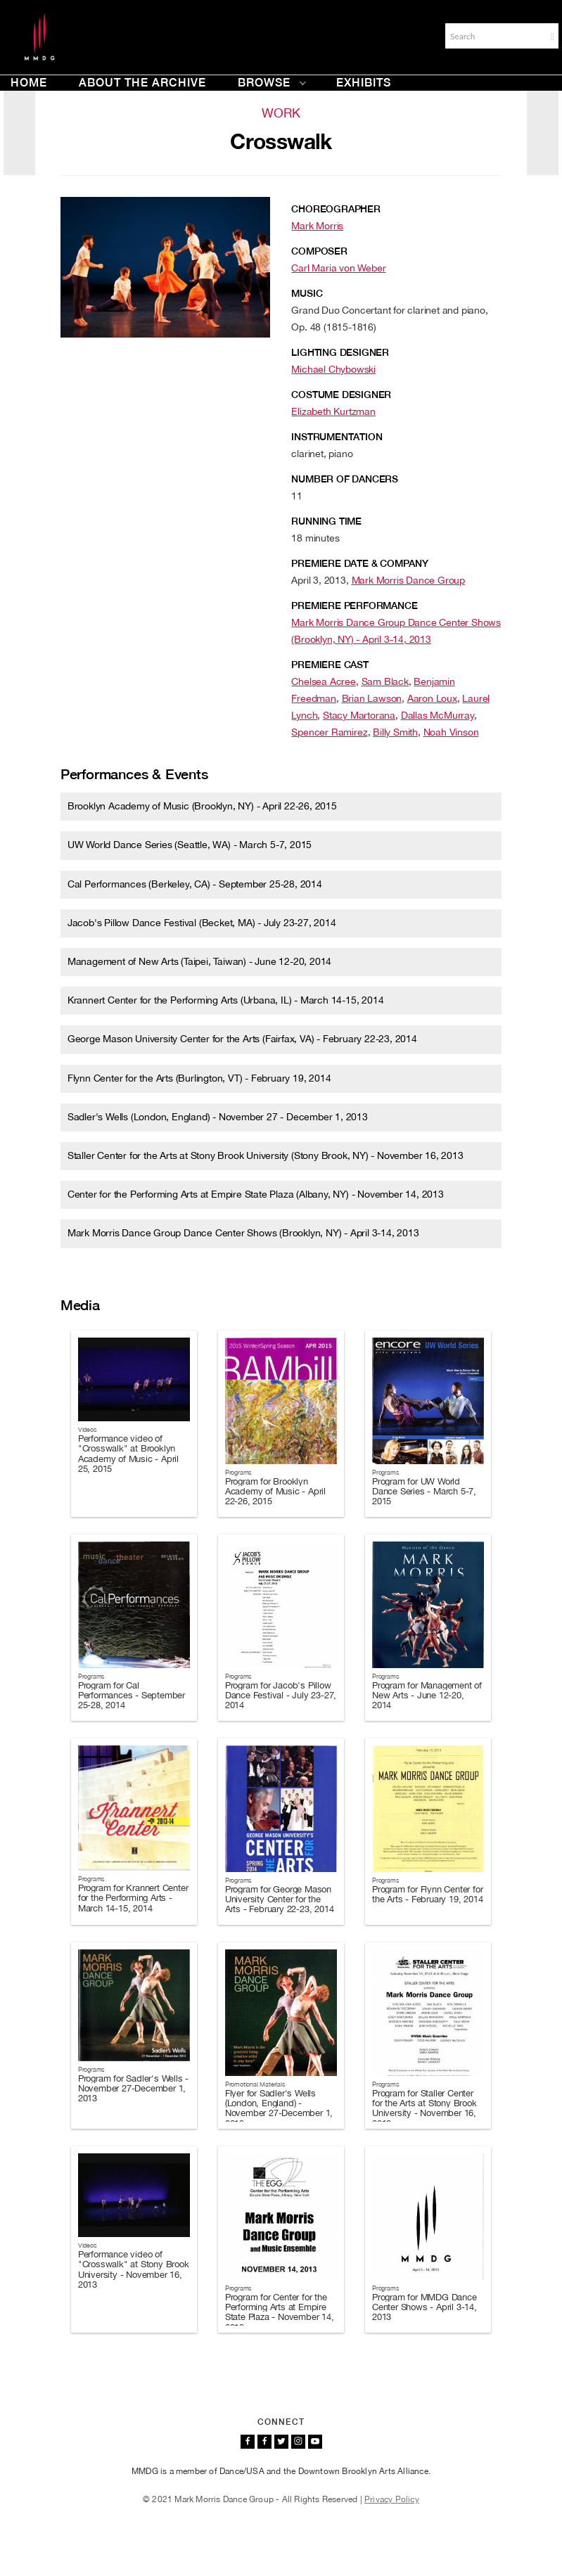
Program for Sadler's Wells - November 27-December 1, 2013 (133, 2088)
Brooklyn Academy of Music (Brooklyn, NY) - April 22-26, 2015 (202, 806)
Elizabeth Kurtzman (333, 411)
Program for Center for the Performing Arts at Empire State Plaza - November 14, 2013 (279, 2312)
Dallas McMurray (437, 715)
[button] (552, 37)
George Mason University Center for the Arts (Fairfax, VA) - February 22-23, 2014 (242, 1038)
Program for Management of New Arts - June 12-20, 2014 (427, 1695)
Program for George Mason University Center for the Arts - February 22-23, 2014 (279, 1899)
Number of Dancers (344, 479)
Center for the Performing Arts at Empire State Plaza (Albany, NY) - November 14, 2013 (256, 1194)
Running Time (326, 521)
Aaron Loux (432, 698)
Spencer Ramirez (329, 732)
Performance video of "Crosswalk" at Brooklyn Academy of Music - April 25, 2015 (128, 1453)
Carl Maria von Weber (338, 268)
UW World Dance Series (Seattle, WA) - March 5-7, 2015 (190, 844)
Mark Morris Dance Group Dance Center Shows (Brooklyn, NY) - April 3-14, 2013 (243, 1232)
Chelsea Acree (323, 681)
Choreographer (335, 208)
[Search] (494, 36)
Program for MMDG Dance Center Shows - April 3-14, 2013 (424, 2307)
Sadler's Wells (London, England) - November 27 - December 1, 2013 (218, 1116)
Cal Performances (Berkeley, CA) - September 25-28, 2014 (195, 884)
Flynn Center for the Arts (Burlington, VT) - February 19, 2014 (199, 1078)
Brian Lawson (372, 698)
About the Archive (142, 82)
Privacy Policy (391, 2499)
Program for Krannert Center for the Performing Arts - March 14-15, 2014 (133, 1898)
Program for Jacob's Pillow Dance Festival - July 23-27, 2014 (280, 1695)
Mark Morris (317, 225)
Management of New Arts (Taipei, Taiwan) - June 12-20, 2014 (199, 961)
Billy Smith (395, 732)
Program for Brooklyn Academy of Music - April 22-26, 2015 (275, 1491)
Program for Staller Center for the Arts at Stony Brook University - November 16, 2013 (424, 2108)
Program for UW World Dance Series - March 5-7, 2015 (424, 1491)
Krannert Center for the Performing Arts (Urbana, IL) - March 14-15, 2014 (226, 1000)
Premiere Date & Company (359, 563)
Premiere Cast (329, 664)
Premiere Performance (354, 605)
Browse (272, 82)
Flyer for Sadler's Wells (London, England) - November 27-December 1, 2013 (279, 2108)
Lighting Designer (340, 352)
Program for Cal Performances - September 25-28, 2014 (131, 1695)
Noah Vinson (451, 732)
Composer (319, 251)
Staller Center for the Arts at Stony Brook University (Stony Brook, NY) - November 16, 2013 (266, 1155)
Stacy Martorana (359, 715)
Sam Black (385, 681)
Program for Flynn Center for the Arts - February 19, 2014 (427, 1894)
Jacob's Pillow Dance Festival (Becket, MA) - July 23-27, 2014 (202, 922)
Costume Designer (341, 394)
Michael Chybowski (333, 369)
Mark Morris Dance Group (408, 580)
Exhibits (363, 82)
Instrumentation (336, 436)
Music (306, 293)
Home (29, 82)
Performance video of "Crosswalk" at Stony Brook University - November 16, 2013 (133, 2269)
